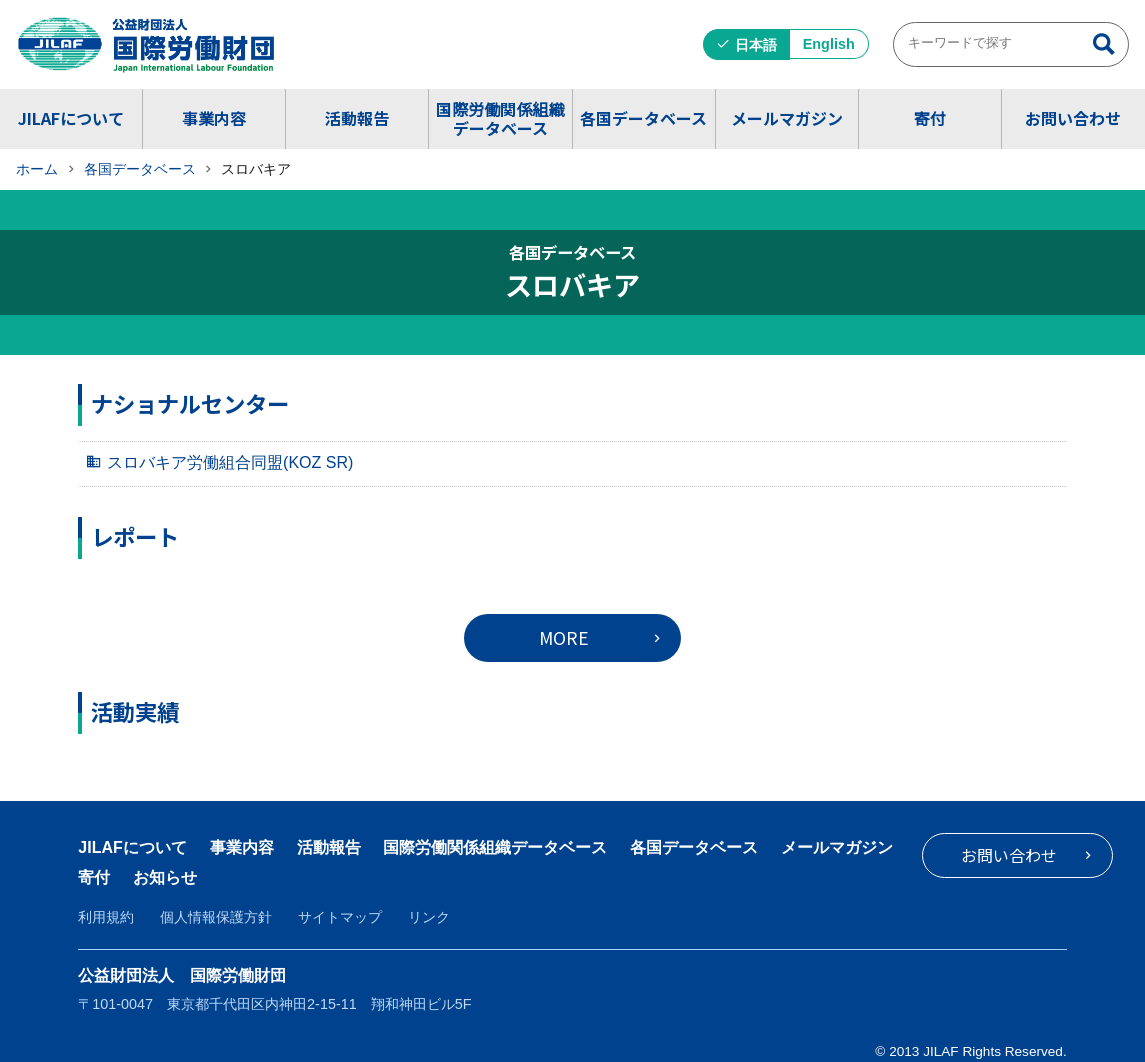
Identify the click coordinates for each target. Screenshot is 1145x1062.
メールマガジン (787, 118)
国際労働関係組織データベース (500, 118)
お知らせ (300, 877)
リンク (429, 917)
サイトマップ (340, 917)
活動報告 (357, 118)
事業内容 (214, 118)
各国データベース (643, 118)
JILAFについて (71, 118)
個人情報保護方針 (216, 917)
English (829, 44)
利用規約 (106, 917)
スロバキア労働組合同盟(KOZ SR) (230, 462)
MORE (564, 637)
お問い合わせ (1073, 118)
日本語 (756, 45)
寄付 (930, 118)
